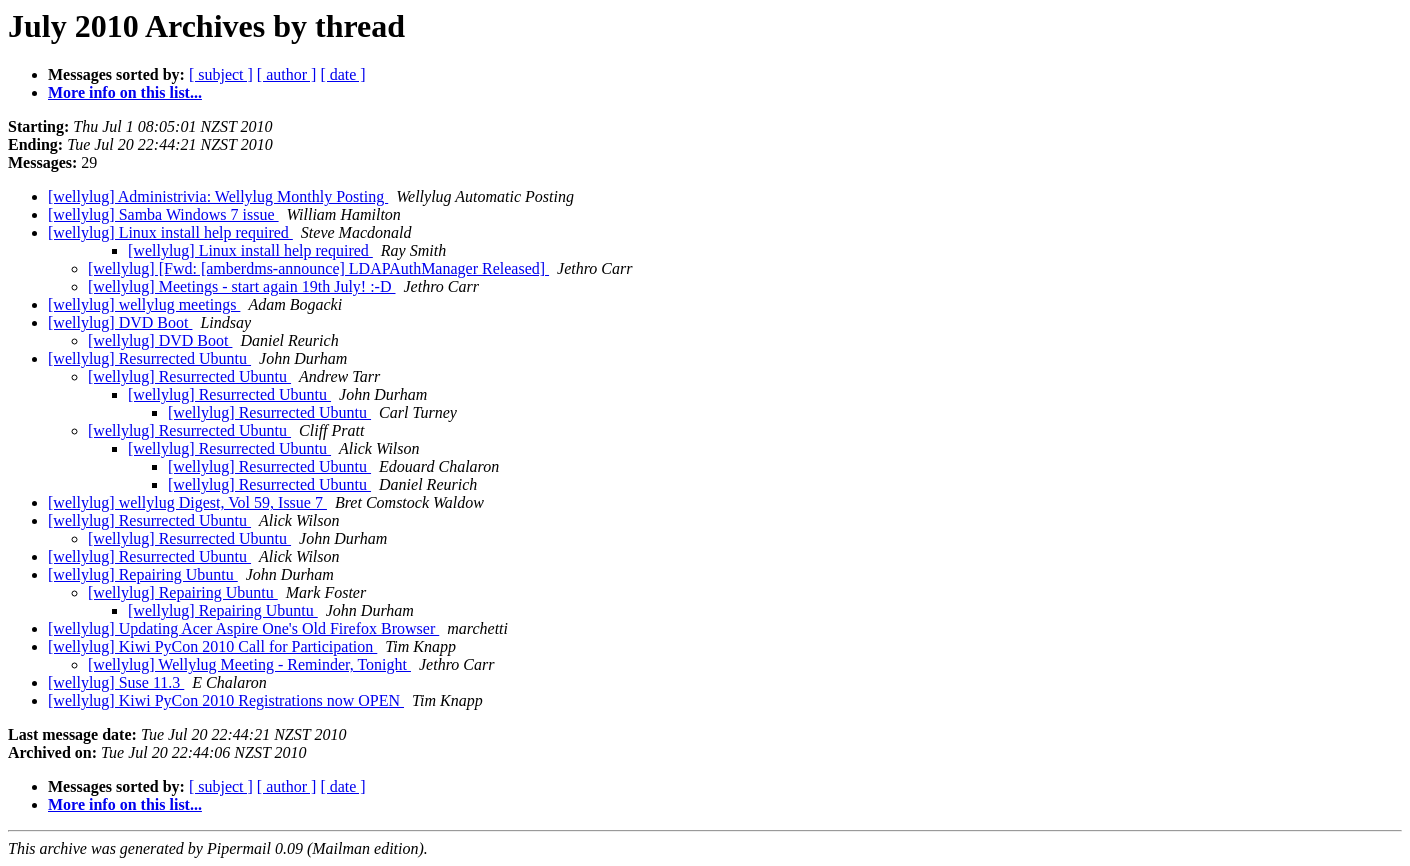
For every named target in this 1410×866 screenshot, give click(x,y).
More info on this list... (125, 92)
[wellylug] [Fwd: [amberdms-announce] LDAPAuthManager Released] (318, 268)
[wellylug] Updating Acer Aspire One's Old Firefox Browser (243, 628)
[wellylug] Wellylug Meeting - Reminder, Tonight (249, 664)
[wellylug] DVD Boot (120, 322)
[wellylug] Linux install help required (170, 232)
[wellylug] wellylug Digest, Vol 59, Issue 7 (187, 502)
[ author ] (287, 74)
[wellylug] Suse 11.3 (116, 682)
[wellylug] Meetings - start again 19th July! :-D (242, 286)
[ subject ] (221, 74)
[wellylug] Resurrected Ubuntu (149, 358)
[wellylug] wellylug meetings (144, 304)
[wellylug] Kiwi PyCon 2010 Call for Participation (212, 646)
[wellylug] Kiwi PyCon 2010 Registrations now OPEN (226, 700)
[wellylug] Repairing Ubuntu (143, 574)
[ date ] (342, 74)
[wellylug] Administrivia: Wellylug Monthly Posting (218, 196)
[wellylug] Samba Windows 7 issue (163, 214)
